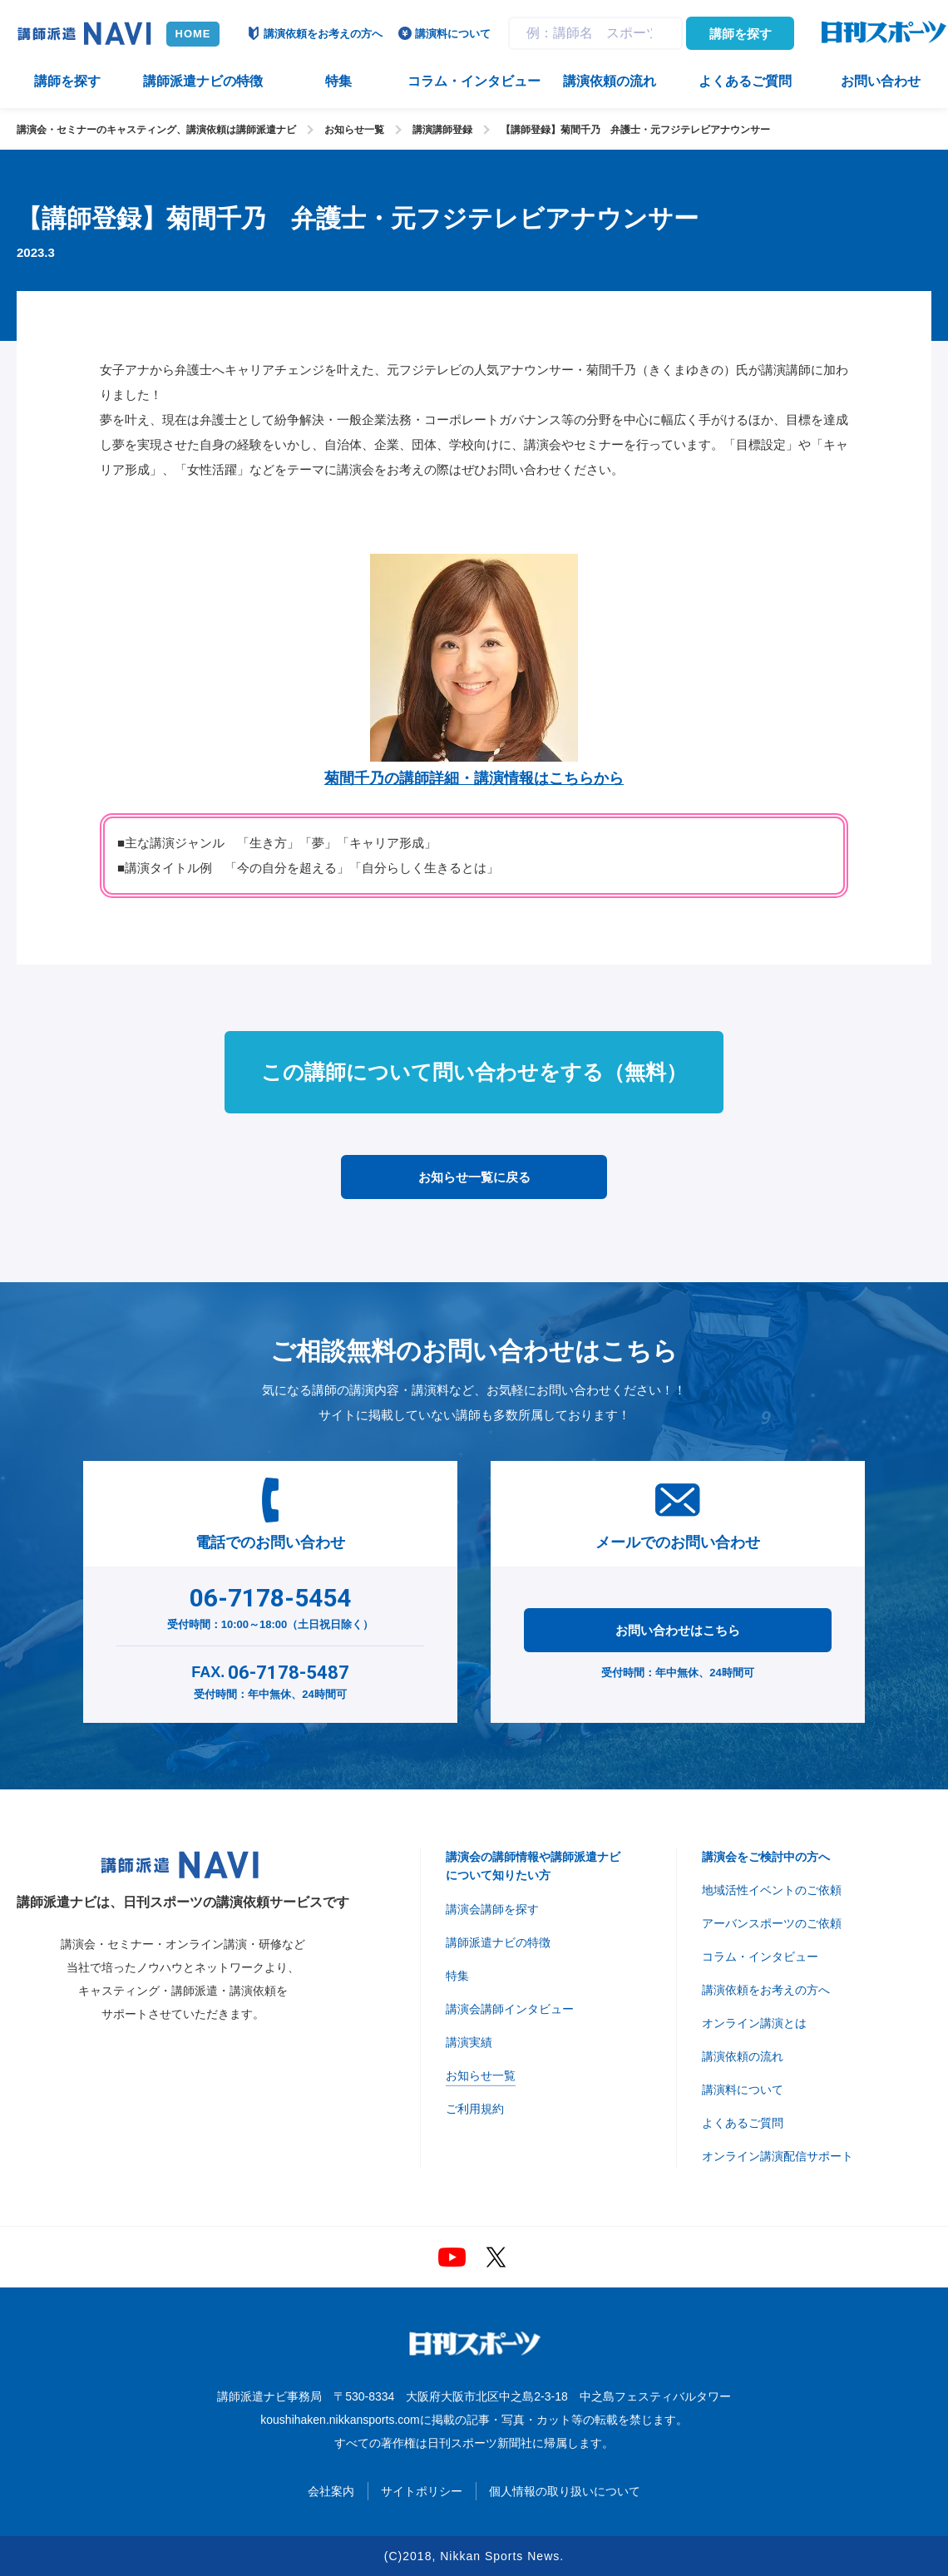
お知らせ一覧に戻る (474, 1177)
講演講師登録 (442, 130)
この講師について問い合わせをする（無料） (474, 1071)
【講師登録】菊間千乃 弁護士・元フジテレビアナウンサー (635, 130)
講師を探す (740, 34)
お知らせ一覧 (354, 130)
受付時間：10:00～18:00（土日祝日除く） (270, 1605)
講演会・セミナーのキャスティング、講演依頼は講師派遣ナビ (156, 130)
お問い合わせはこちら (677, 1630)
